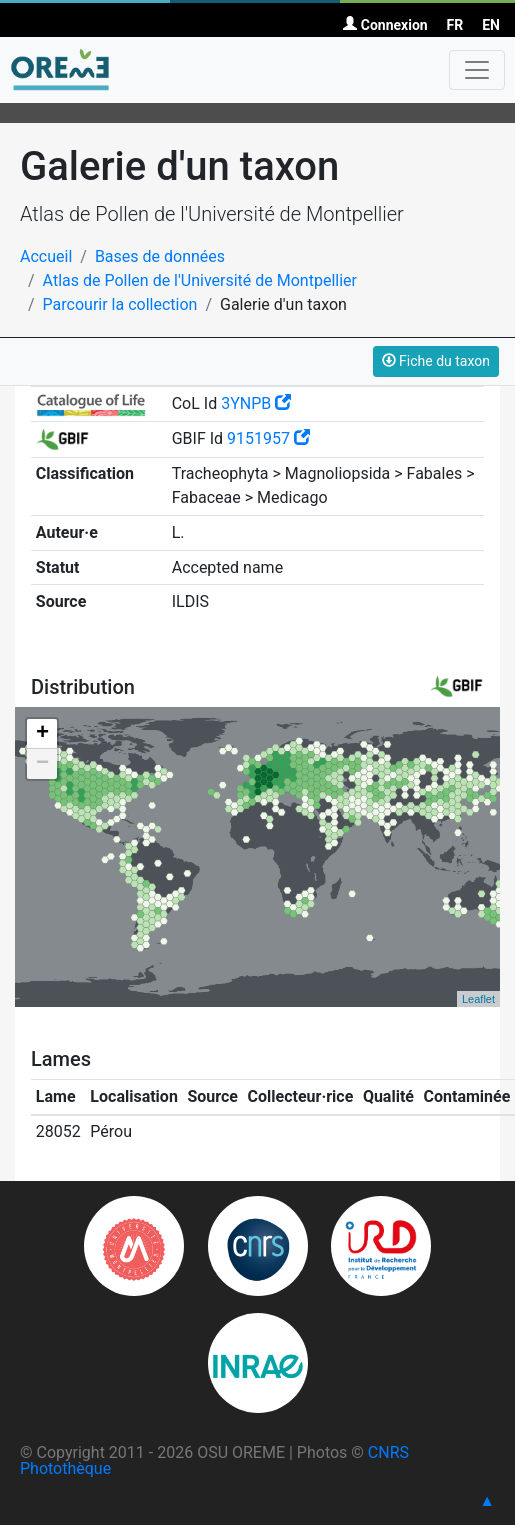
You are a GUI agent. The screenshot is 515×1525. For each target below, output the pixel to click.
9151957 (268, 438)
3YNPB (256, 403)
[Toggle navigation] (477, 70)
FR (455, 25)
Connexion (385, 25)
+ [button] (42, 734)
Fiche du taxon (436, 361)
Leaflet (478, 999)
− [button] (42, 764)
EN (491, 25)
